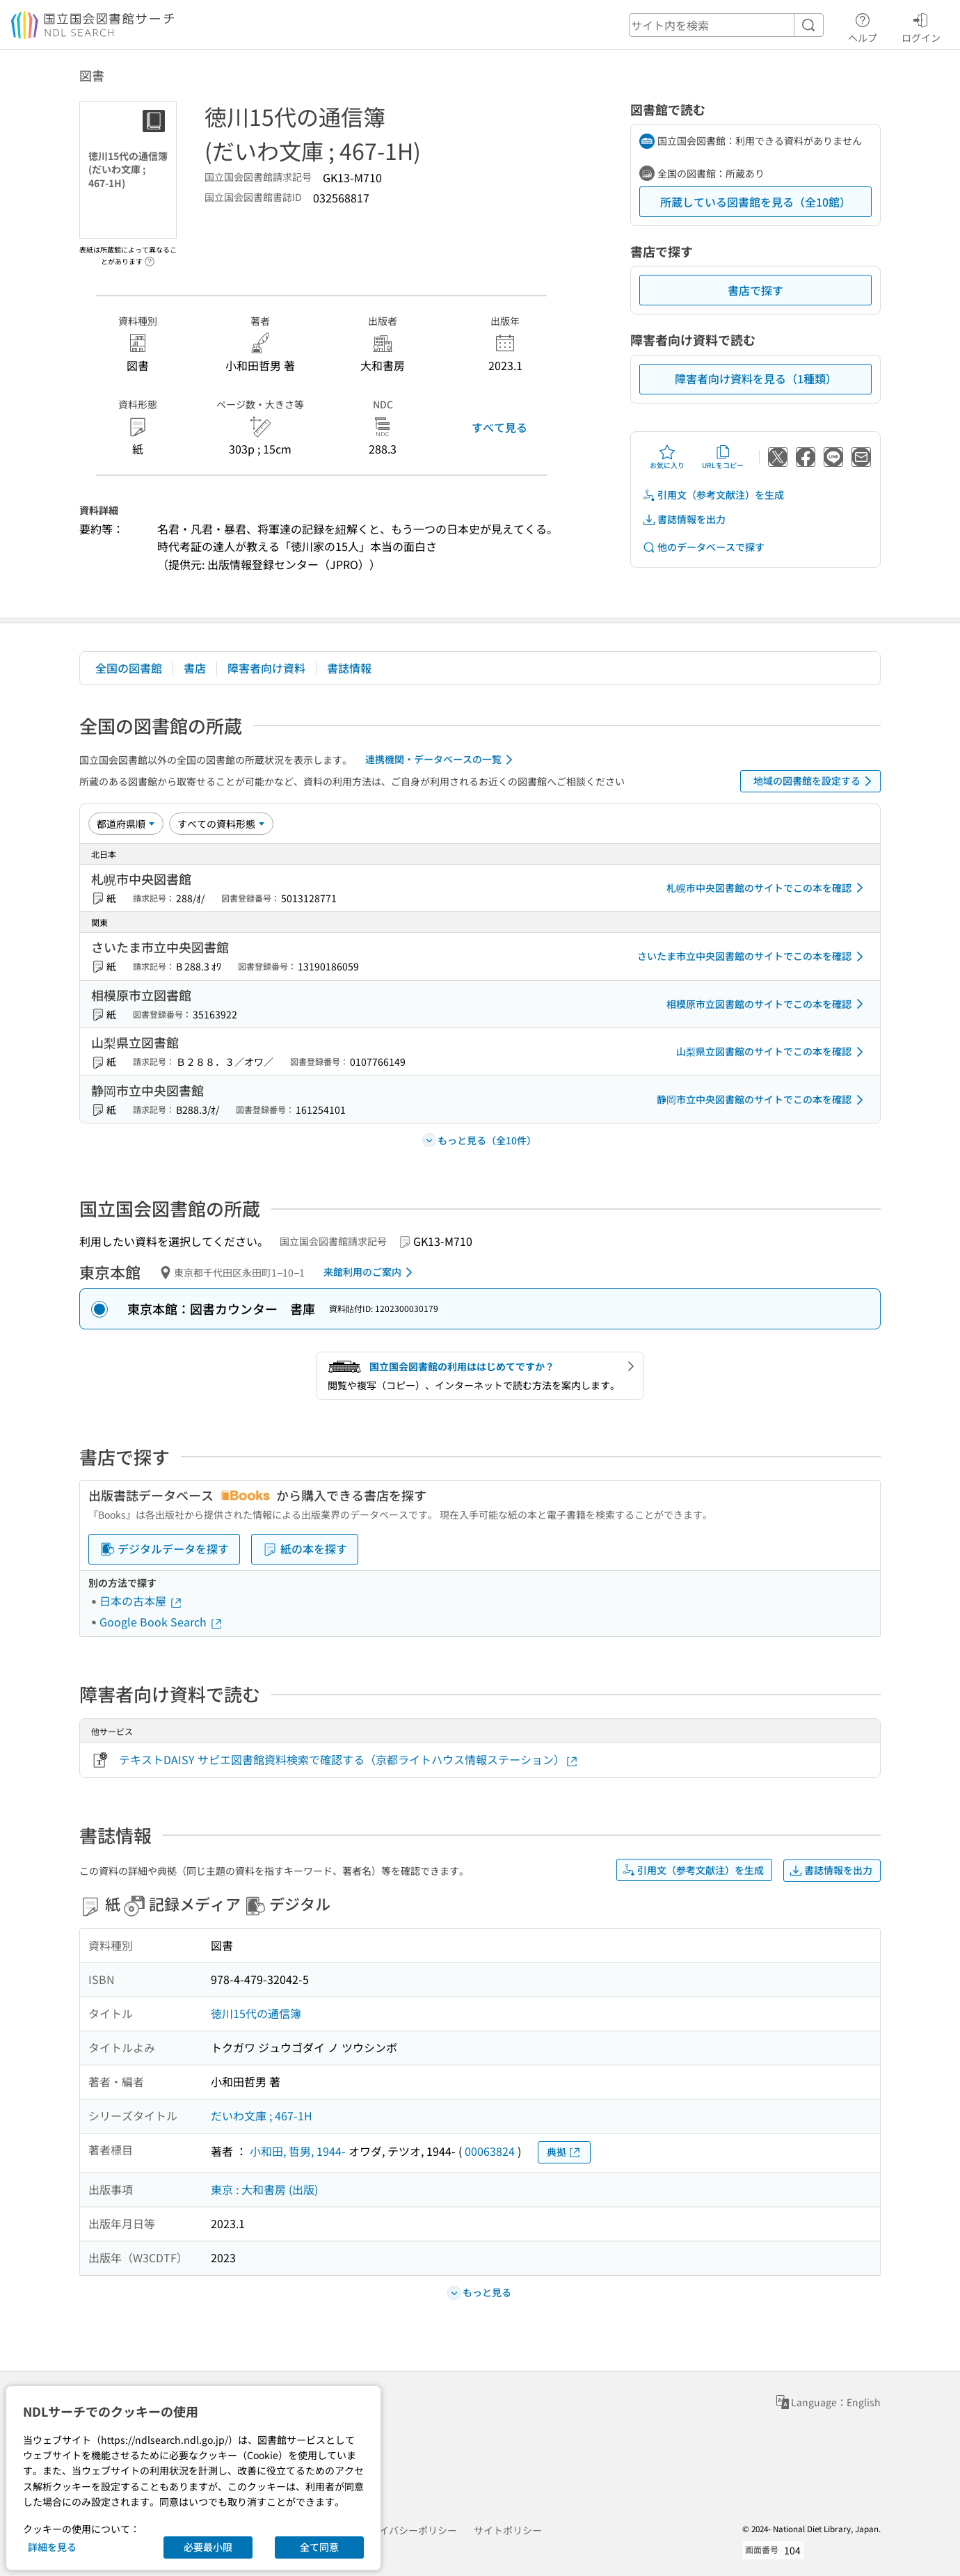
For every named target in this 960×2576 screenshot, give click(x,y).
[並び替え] (125, 824)
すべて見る (499, 427)
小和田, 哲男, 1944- (298, 2151)
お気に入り (667, 457)
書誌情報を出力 (684, 519)
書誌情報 (349, 667)
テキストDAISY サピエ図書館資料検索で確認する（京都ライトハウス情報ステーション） (349, 1759)
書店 (195, 667)
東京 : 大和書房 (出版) (264, 2189)
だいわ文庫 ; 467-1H (261, 2115)
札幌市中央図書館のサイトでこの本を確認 (767, 887)
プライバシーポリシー (408, 2530)
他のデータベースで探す (703, 547)
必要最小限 (208, 2547)
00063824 (490, 2151)
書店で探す (755, 290)
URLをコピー (723, 457)
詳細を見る (52, 2547)
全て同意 (319, 2547)
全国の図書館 (128, 667)
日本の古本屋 (141, 1600)
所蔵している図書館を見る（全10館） (755, 201)
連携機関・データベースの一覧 (441, 759)
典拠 (564, 2152)
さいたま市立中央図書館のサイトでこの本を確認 (752, 956)
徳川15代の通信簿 (256, 2013)
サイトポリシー (508, 2530)
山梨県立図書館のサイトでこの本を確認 (772, 1051)
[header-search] (726, 25)
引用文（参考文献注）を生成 (713, 495)
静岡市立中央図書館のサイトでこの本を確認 (762, 1099)
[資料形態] (221, 824)
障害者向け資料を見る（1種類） (756, 378)
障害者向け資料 (266, 667)
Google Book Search (161, 1621)
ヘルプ (862, 26)
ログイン (921, 26)
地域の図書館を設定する (815, 781)
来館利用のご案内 (370, 1272)
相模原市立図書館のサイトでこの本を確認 (767, 1003)
